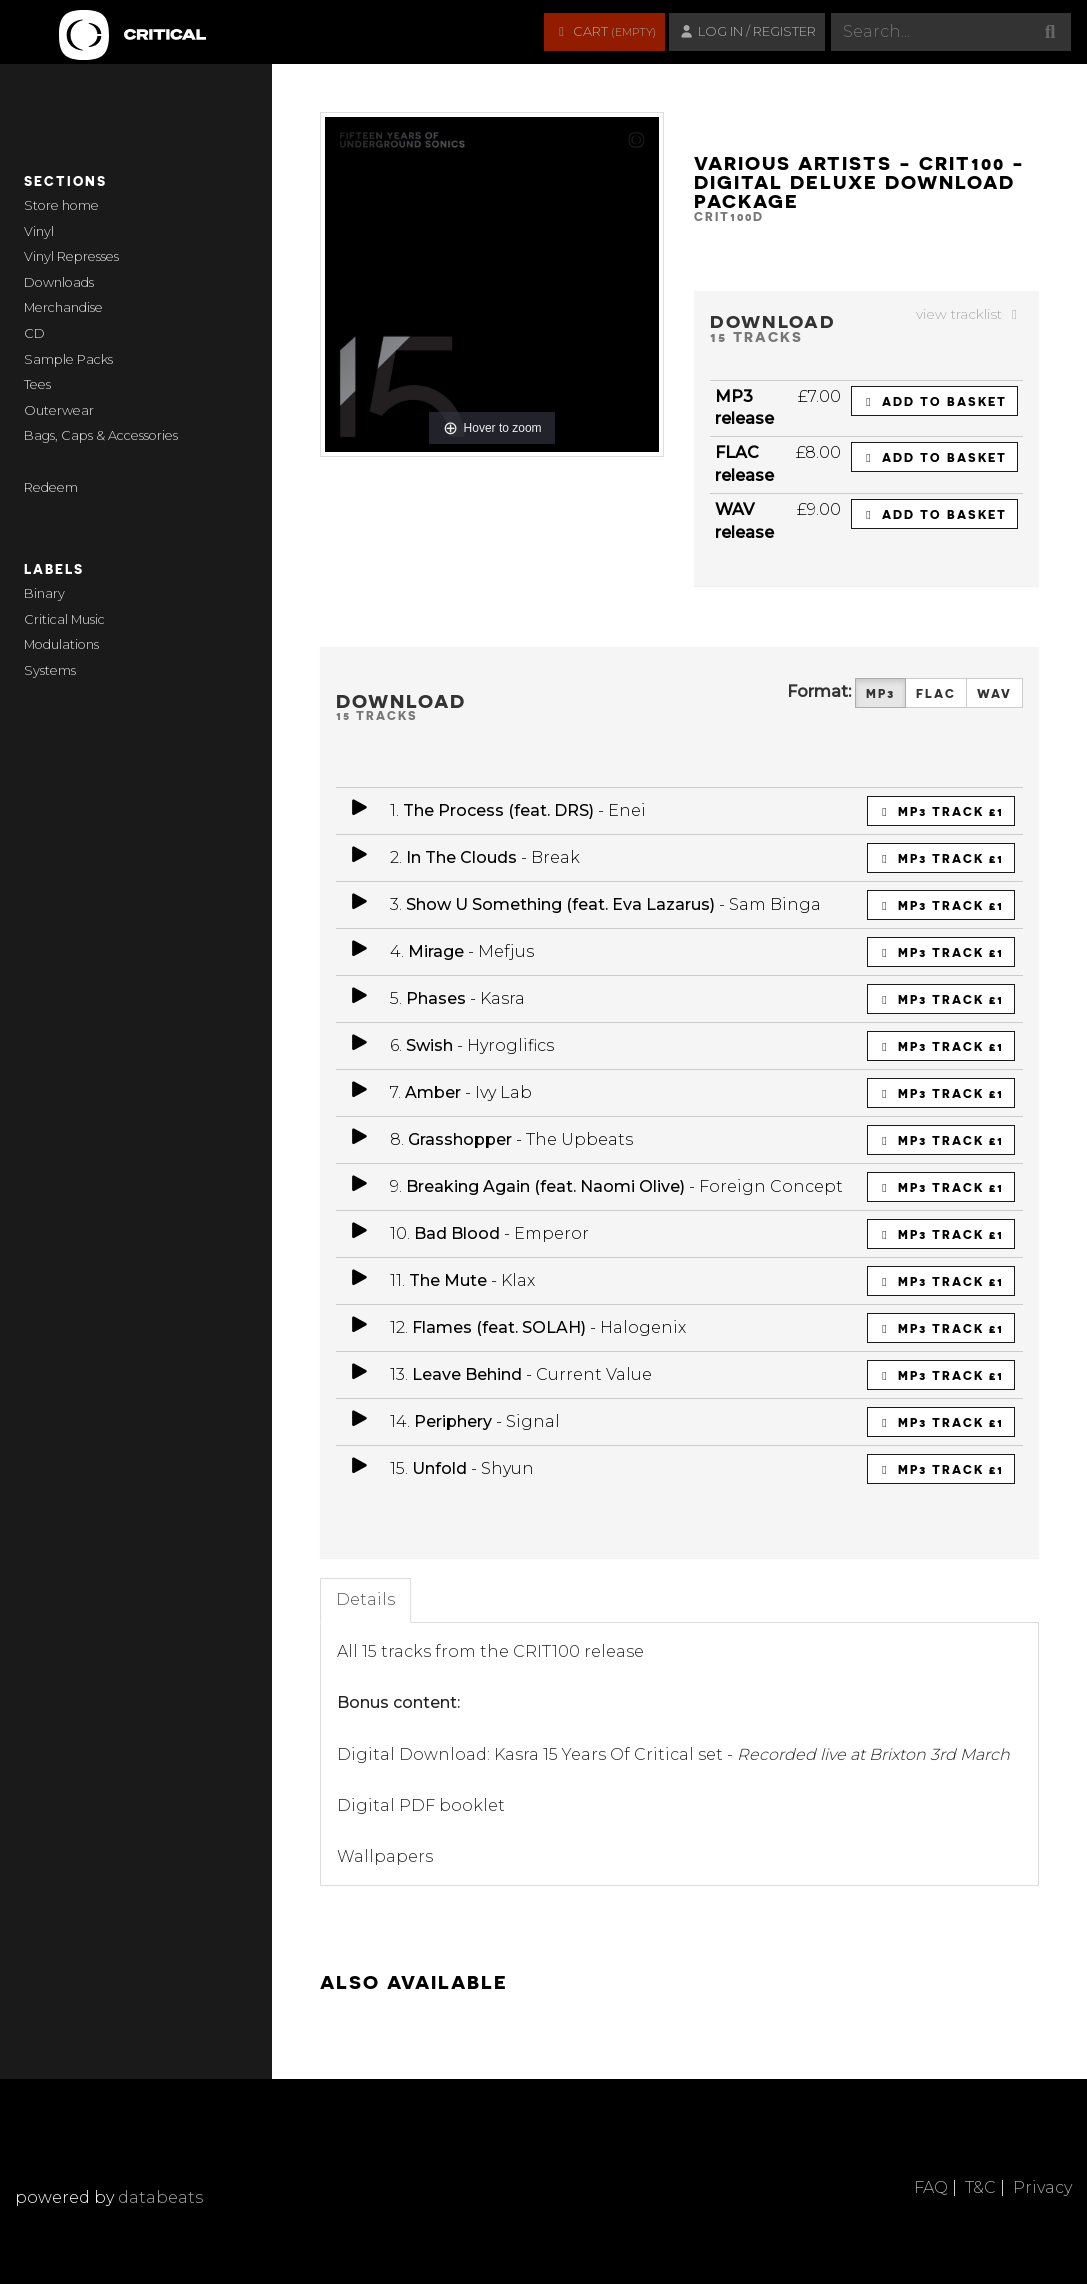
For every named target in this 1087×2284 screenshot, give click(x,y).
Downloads (59, 282)
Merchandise (63, 307)
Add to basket (934, 401)
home (80, 205)
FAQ (931, 2187)
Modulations (61, 644)
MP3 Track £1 (941, 811)
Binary (44, 593)
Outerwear (59, 410)
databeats (160, 2197)
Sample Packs (68, 359)
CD (34, 333)
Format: (819, 691)
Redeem (51, 487)
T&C (980, 2187)
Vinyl (39, 231)
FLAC (936, 693)
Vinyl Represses (71, 256)
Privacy (1042, 2187)
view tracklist (969, 314)
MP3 (880, 693)
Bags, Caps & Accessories (101, 435)
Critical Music (64, 619)
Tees (37, 384)
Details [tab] (365, 1599)
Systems (50, 670)
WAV (994, 693)
